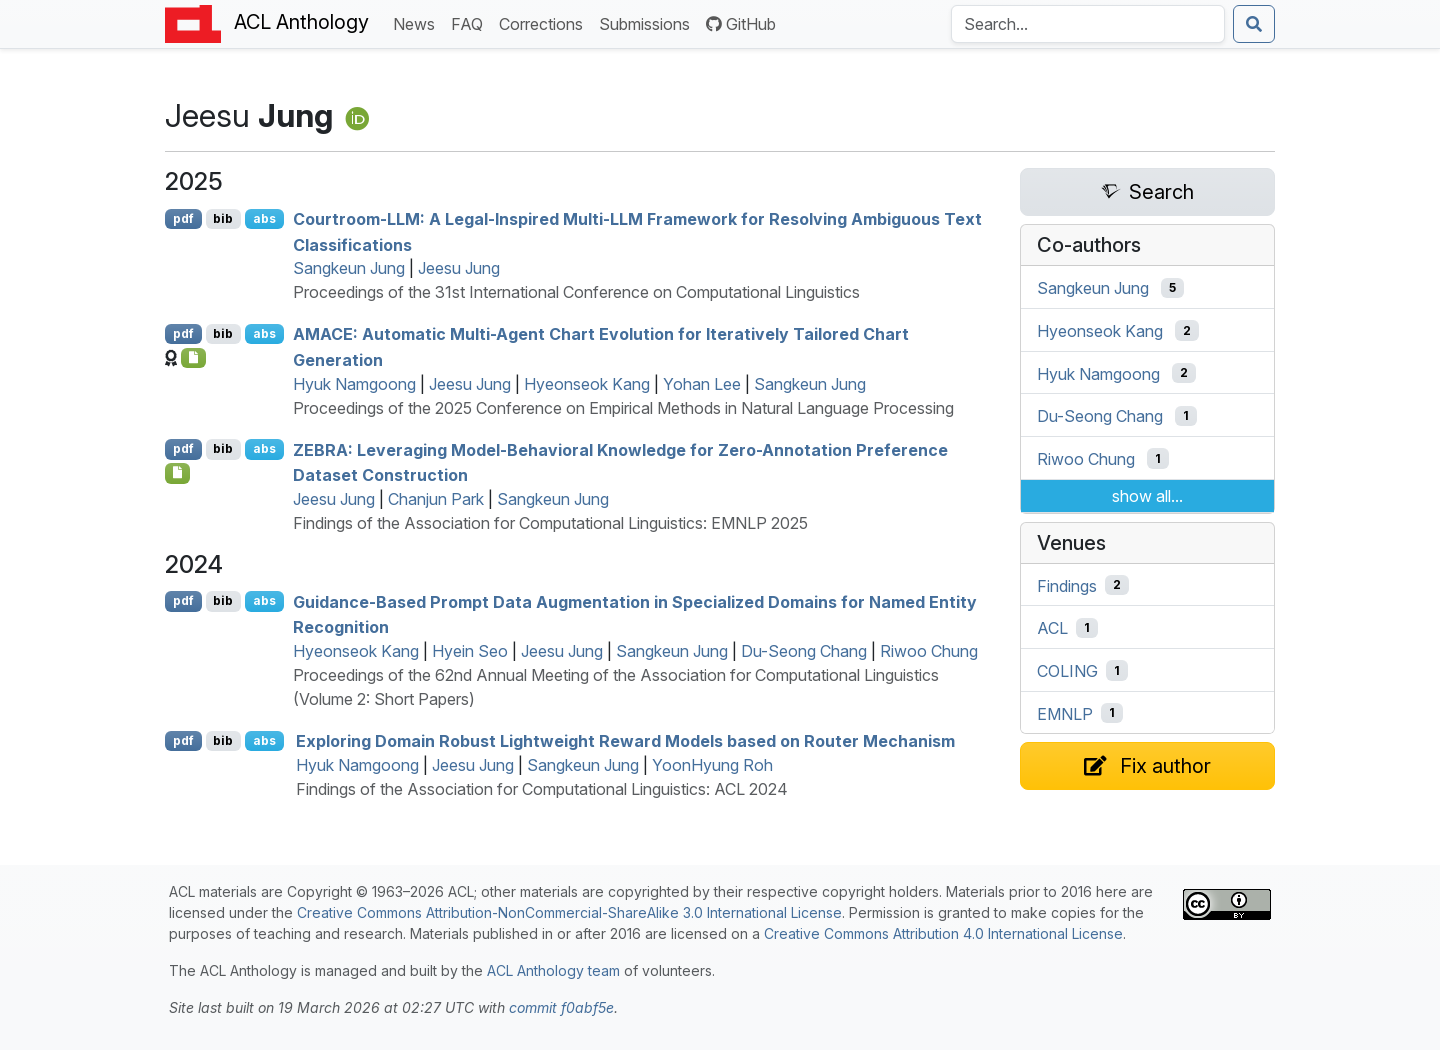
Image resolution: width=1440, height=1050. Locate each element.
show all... (1147, 496)
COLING (1067, 671)
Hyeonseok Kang (587, 384)
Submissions (648, 22)
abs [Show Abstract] (264, 218)
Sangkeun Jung (349, 268)
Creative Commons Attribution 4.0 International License (943, 933)
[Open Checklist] (193, 358)
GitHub (741, 24)
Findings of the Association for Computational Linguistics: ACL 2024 (542, 789)
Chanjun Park (436, 499)
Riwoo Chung (929, 651)
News (418, 22)
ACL (1052, 628)
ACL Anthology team (553, 970)
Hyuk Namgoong (354, 384)
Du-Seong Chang (804, 651)
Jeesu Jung (459, 268)
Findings (1067, 585)
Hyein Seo (470, 651)
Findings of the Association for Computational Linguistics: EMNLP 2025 (550, 523)
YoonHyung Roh (712, 765)
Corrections (545, 22)
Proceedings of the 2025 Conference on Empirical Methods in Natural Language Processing (623, 408)
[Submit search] (1254, 24)
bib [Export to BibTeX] (223, 218)
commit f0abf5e (561, 1007)
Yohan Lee (702, 384)
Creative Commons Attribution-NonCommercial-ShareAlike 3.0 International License (569, 912)
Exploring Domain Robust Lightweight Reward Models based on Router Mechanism (625, 741)
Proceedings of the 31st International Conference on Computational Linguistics (576, 292)
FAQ (471, 22)
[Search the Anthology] (1088, 24)
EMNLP (1065, 713)
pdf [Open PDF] (183, 218)
